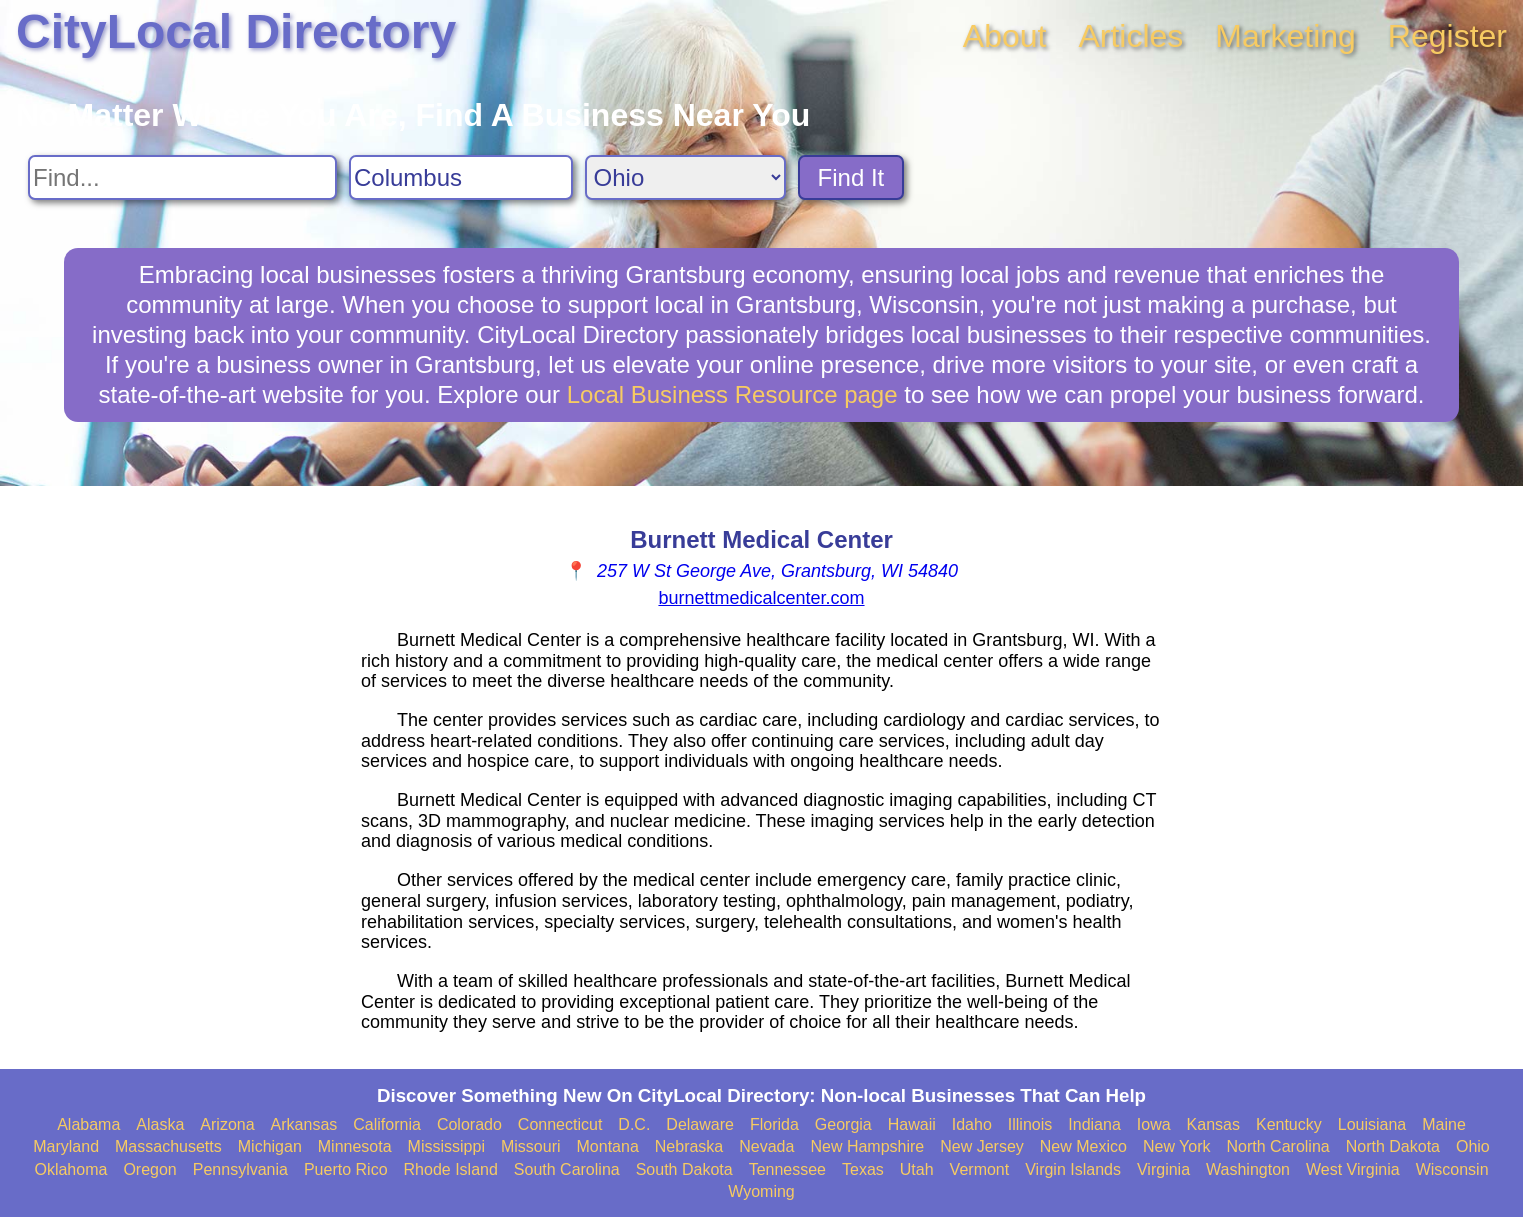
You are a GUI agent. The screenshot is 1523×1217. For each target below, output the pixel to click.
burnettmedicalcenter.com (761, 598)
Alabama (88, 1124)
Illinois (1030, 1124)
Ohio (1473, 1146)
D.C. (634, 1124)
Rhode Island (451, 1169)
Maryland (66, 1146)
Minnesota (355, 1146)
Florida (774, 1124)
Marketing (1285, 36)
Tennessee (787, 1169)
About (1005, 36)
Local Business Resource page (732, 394)
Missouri (531, 1146)
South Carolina (567, 1169)
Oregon (149, 1169)
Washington (1248, 1169)
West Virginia (1353, 1169)
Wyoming (761, 1191)
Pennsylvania (240, 1169)
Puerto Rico (346, 1169)
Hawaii (912, 1124)
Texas (863, 1169)
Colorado (469, 1124)
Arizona (227, 1124)
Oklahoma (70, 1169)
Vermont (980, 1169)
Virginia (1163, 1169)
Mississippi (446, 1146)
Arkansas (304, 1124)
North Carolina (1278, 1146)
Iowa (1154, 1124)
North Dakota (1393, 1146)
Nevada (766, 1146)
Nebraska (689, 1146)
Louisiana (1372, 1124)
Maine (1444, 1124)
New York (1177, 1146)
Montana (608, 1146)
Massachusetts (168, 1146)
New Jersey (982, 1146)
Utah (917, 1169)
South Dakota (684, 1169)
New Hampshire (867, 1146)
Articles (1130, 36)
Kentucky (1289, 1124)
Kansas (1213, 1124)
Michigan (270, 1146)
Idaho (972, 1124)
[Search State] (685, 177)
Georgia (843, 1124)
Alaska (160, 1124)
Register (1447, 36)
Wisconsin (1452, 1169)
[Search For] (182, 177)
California (387, 1124)
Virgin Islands (1073, 1169)
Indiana (1094, 1124)
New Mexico (1083, 1146)
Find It (851, 177)
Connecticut (560, 1124)
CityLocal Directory (236, 31)
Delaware (700, 1124)
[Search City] (461, 177)
